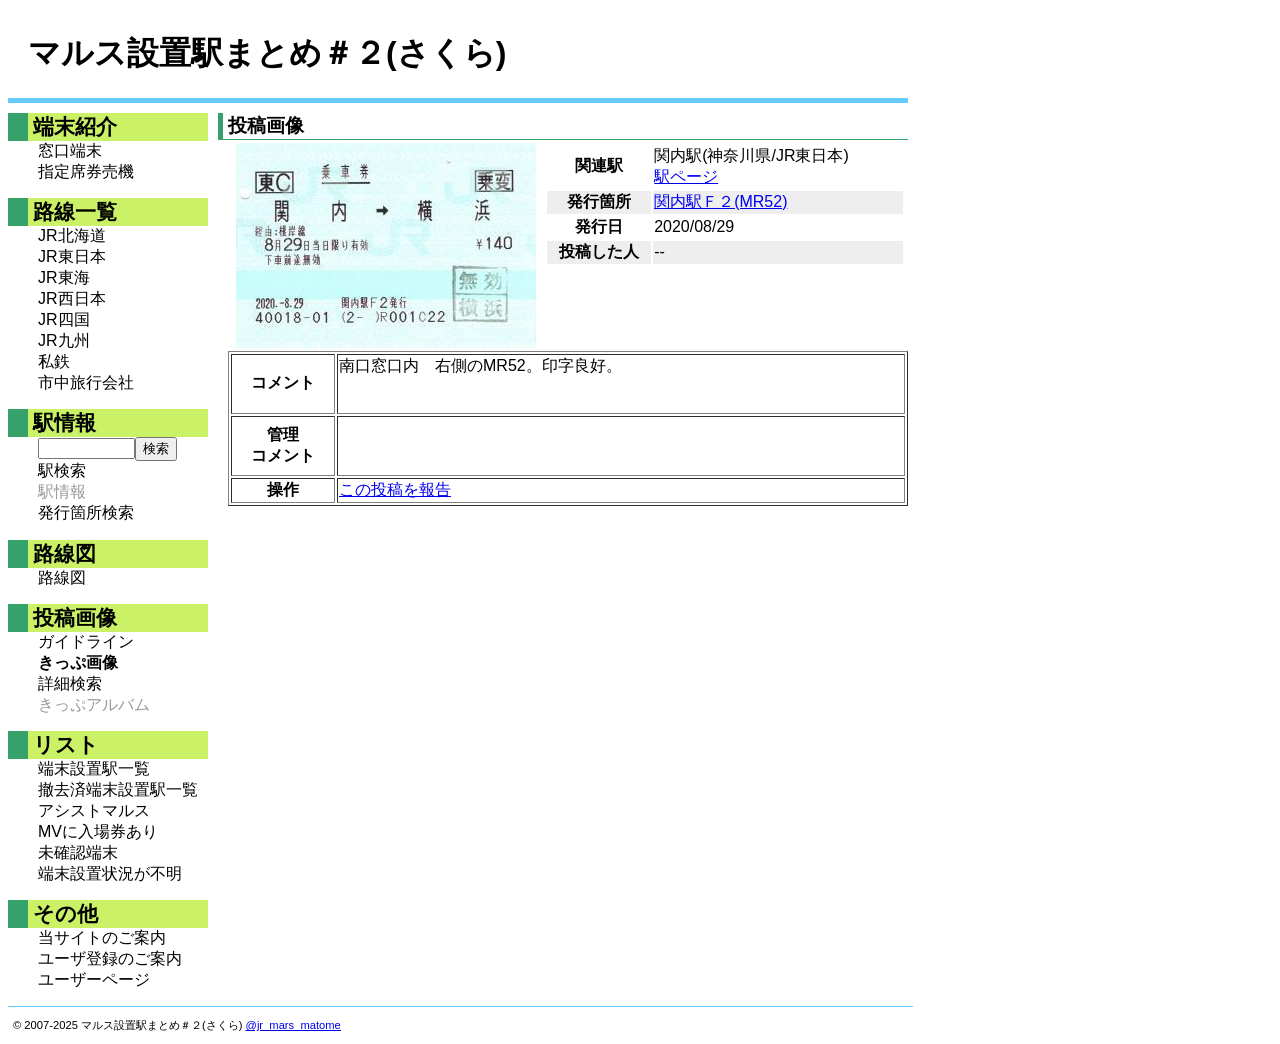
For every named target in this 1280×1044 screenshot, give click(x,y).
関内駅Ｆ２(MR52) (720, 201)
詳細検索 (70, 683)
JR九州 (64, 340)
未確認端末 (78, 852)
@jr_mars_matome (293, 1025)
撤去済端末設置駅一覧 (118, 789)
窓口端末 (70, 150)
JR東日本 (72, 256)
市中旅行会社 (86, 382)
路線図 (62, 577)
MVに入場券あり (98, 831)
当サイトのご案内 (102, 937)
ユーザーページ (94, 979)
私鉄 (54, 361)
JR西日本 (72, 298)
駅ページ (686, 176)
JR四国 (64, 319)
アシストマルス (94, 810)
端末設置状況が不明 (110, 873)
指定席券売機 (86, 171)
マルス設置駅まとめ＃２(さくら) (267, 53)
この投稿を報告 (395, 489)
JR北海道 (72, 235)
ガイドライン (86, 641)
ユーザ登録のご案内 (110, 958)
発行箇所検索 (86, 512)
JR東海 (64, 277)
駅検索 (62, 470)
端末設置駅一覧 (94, 768)
